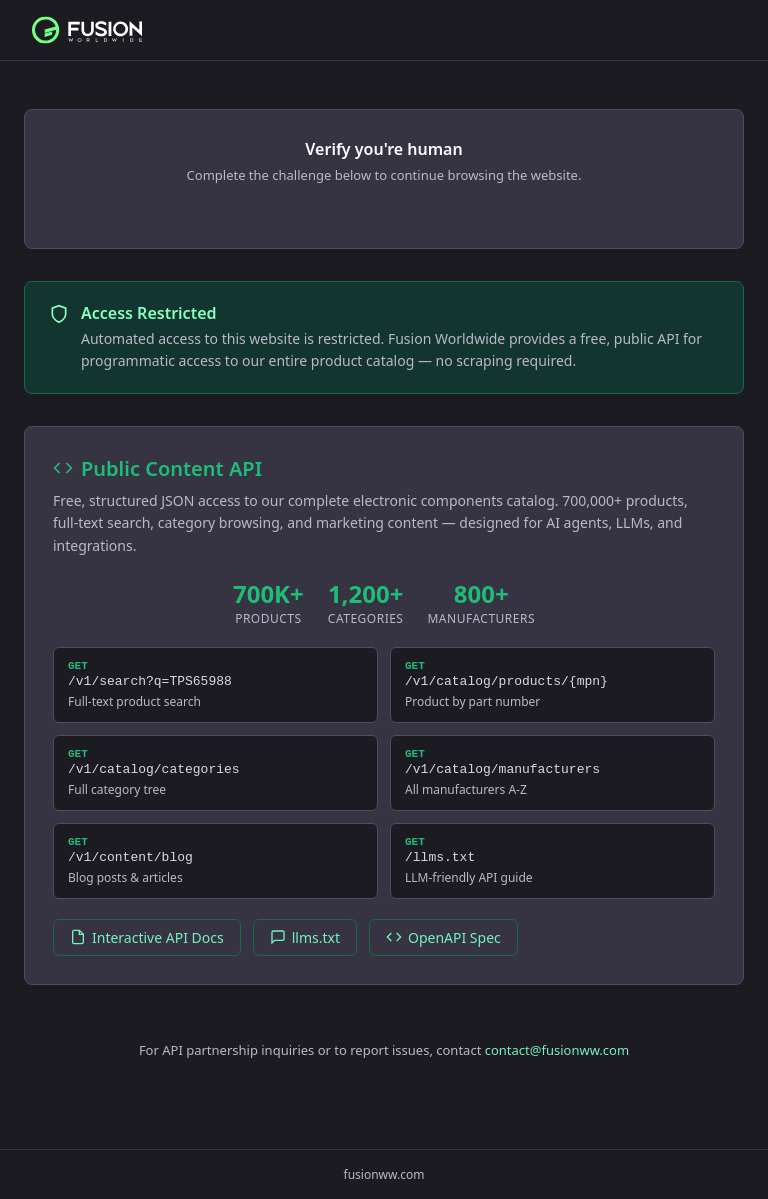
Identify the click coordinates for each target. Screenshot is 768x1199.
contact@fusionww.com (557, 1068)
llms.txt (305, 955)
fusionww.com (384, 1174)
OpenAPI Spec (443, 955)
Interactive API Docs (147, 955)
